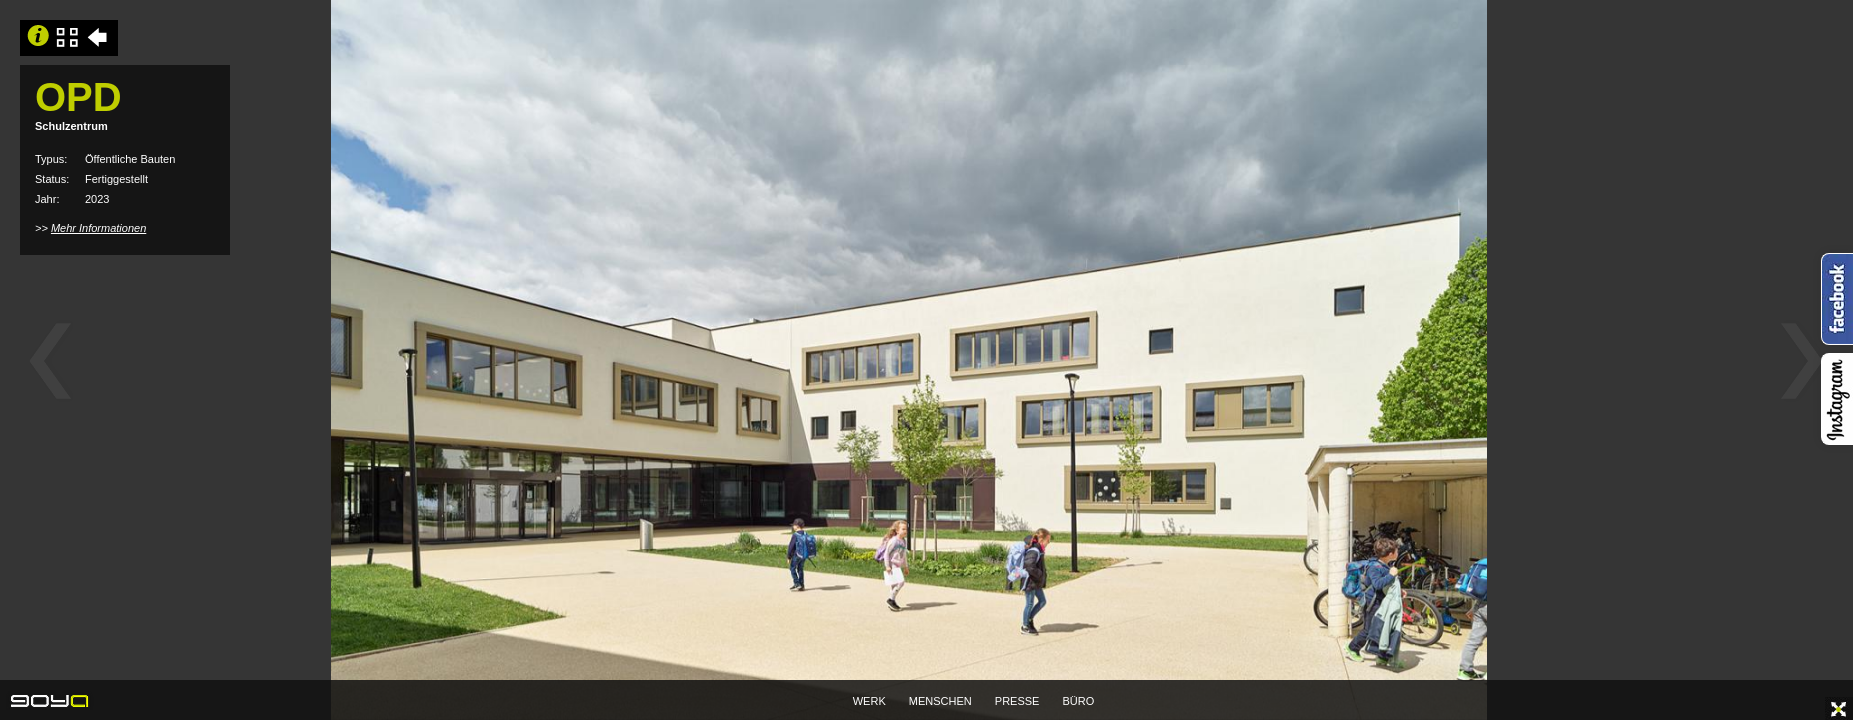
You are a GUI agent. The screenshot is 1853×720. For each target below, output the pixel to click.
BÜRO (1079, 701)
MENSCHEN (940, 701)
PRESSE (1017, 701)
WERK (869, 701)
